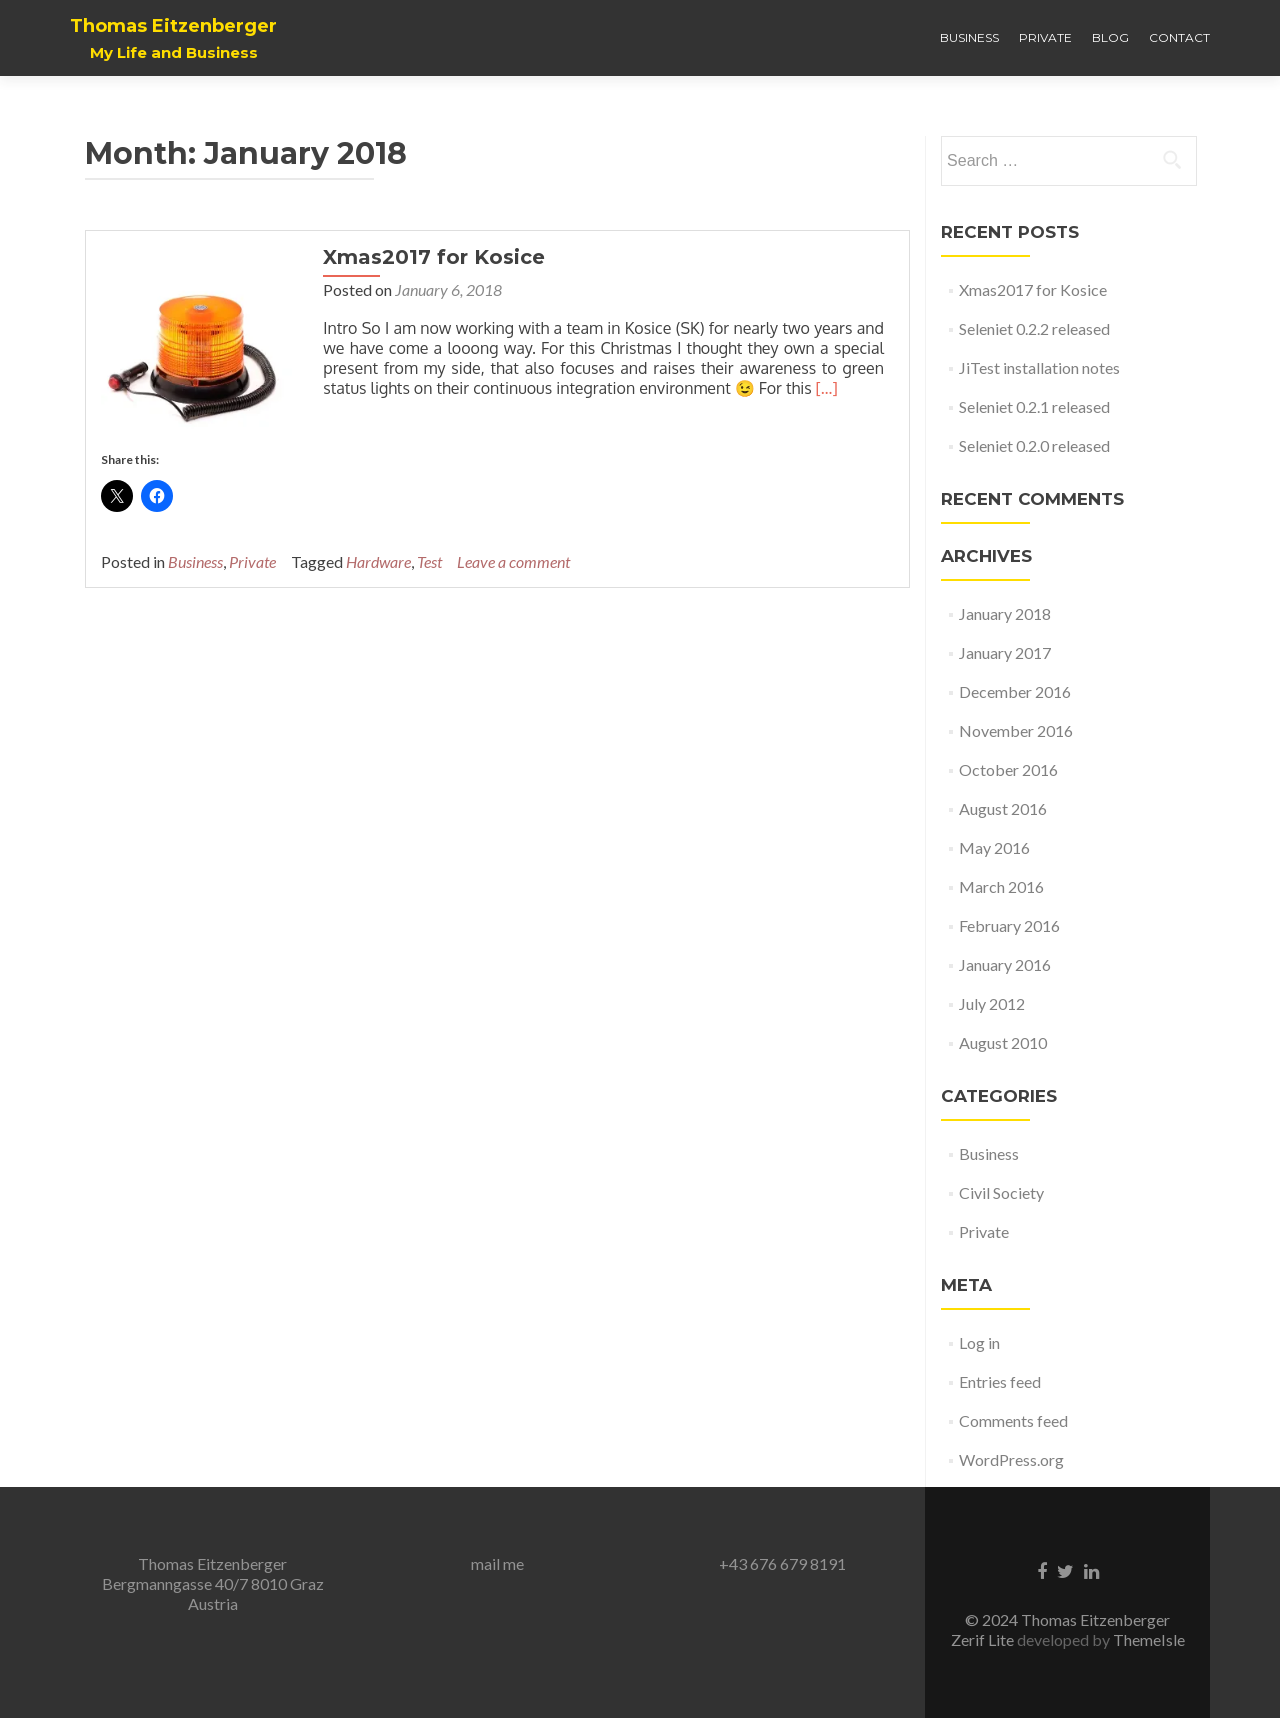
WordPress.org (1011, 1459)
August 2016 (1003, 808)
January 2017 (1005, 652)
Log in (979, 1342)
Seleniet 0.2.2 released (1034, 328)
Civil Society (1001, 1192)
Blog (1110, 37)
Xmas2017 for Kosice (432, 257)
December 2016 (1015, 691)
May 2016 (994, 847)
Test (429, 558)
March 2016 (1001, 886)
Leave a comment (513, 558)
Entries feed (1000, 1381)
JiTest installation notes (1039, 367)
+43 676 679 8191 (782, 1563)
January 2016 (1005, 964)
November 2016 (1016, 730)
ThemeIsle (1149, 1639)
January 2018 (1005, 613)
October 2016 (1008, 769)
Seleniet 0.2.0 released (1034, 445)
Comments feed (1013, 1420)
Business (969, 37)
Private (1045, 37)
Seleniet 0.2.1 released (1034, 406)
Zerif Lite (984, 1639)
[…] (824, 388)
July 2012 (992, 1003)
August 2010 (1003, 1042)
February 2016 (1009, 925)
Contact (1179, 37)
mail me (497, 1563)
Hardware (378, 558)
